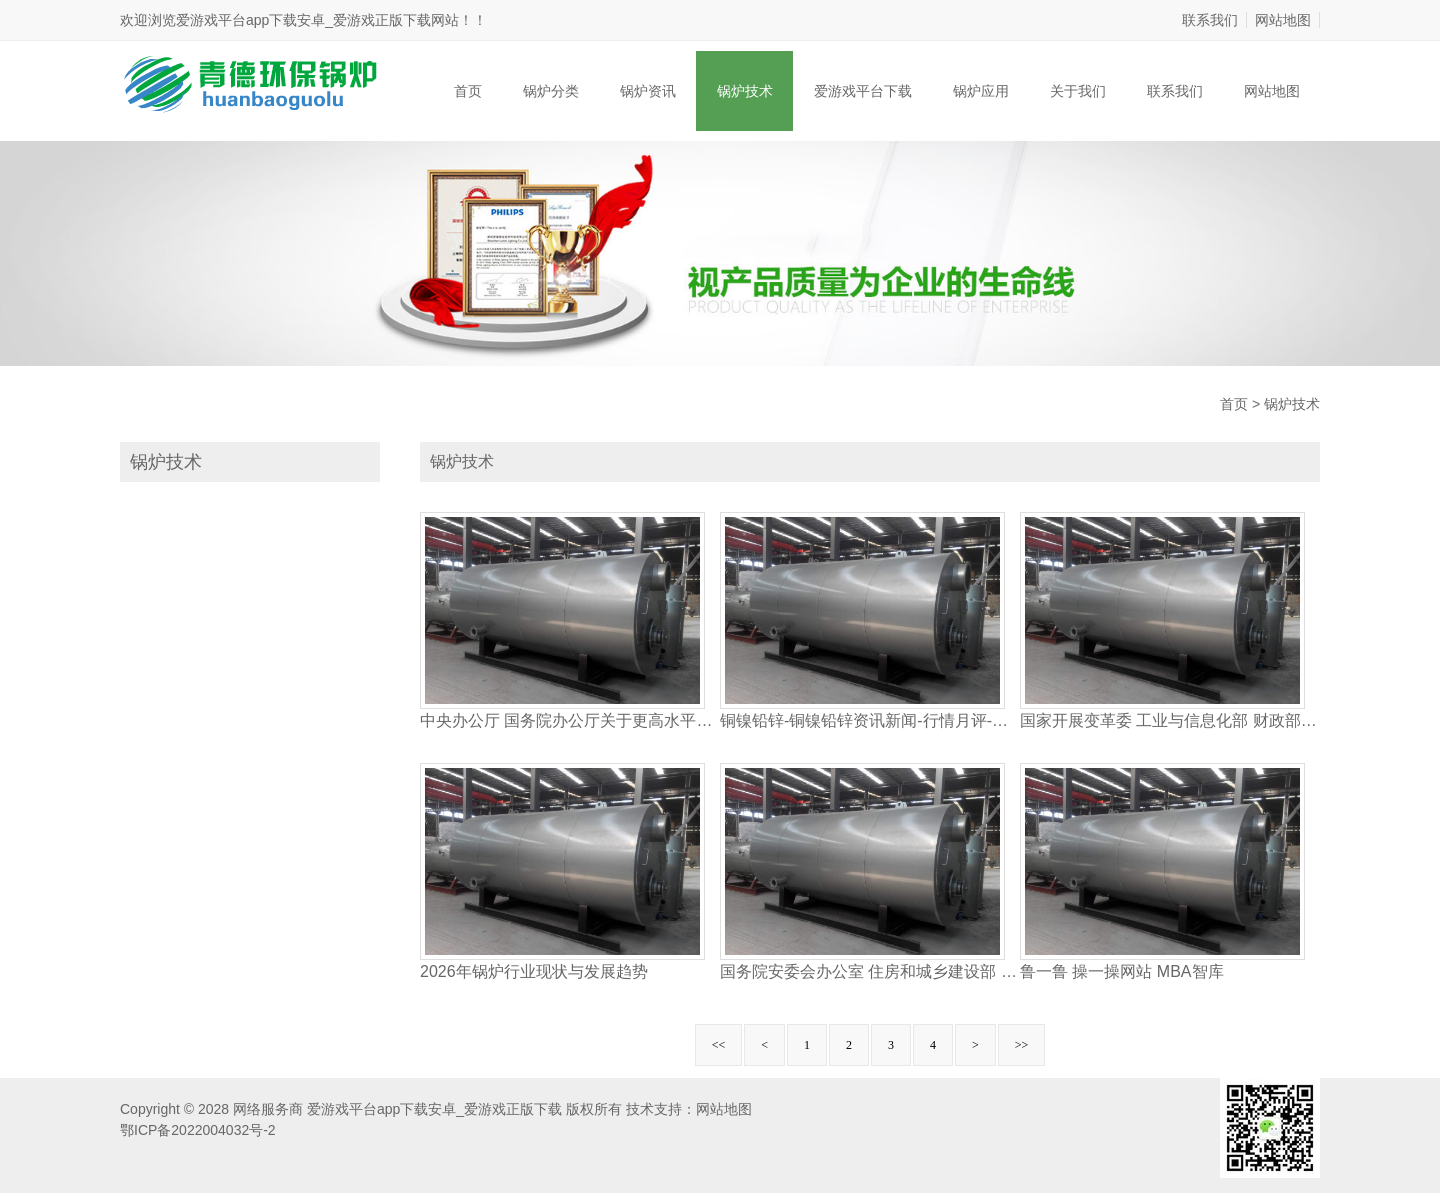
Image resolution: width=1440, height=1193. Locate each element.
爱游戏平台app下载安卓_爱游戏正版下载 (303, 20)
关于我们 (1078, 91)
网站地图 (1283, 20)
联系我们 (1210, 20)
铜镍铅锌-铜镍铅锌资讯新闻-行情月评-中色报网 (870, 720)
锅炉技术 (745, 91)
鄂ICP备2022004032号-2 (198, 1130)
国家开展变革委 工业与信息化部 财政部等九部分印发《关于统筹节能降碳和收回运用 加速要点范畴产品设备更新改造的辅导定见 (1170, 720)
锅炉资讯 (648, 91)
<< (719, 1045)
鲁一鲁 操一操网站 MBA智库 (1122, 971)
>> (1022, 1045)
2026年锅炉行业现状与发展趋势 (534, 971)
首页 (468, 91)
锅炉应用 (981, 91)
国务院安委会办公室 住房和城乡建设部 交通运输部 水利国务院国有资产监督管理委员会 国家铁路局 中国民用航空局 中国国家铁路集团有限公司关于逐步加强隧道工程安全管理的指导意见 (870, 971)
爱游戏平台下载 (863, 91)
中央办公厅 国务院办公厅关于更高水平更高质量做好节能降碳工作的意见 (570, 720)
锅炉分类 (551, 91)
